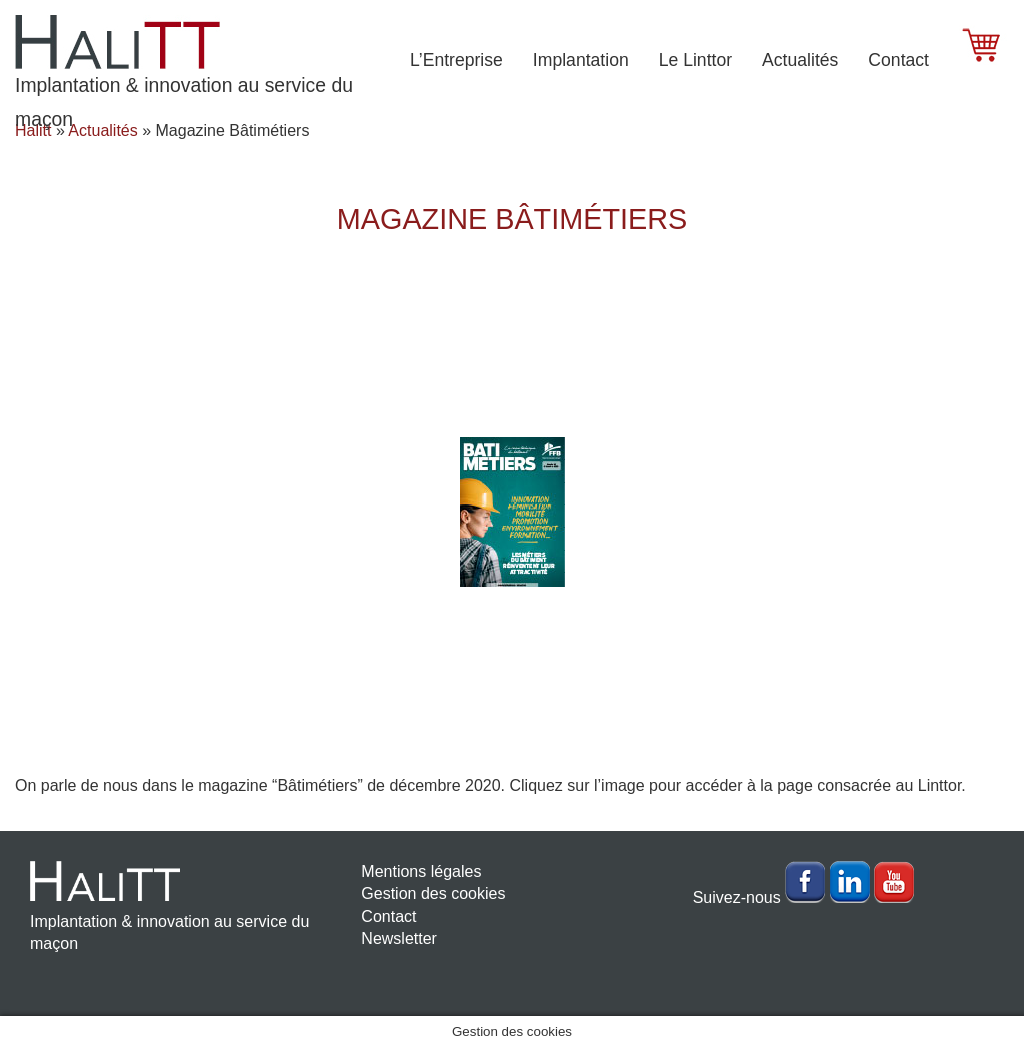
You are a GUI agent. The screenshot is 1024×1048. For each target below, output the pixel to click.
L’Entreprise (456, 60)
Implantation (581, 60)
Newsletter (399, 938)
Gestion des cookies (433, 893)
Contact (898, 60)
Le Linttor (695, 60)
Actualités (800, 60)
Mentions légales (421, 871)
